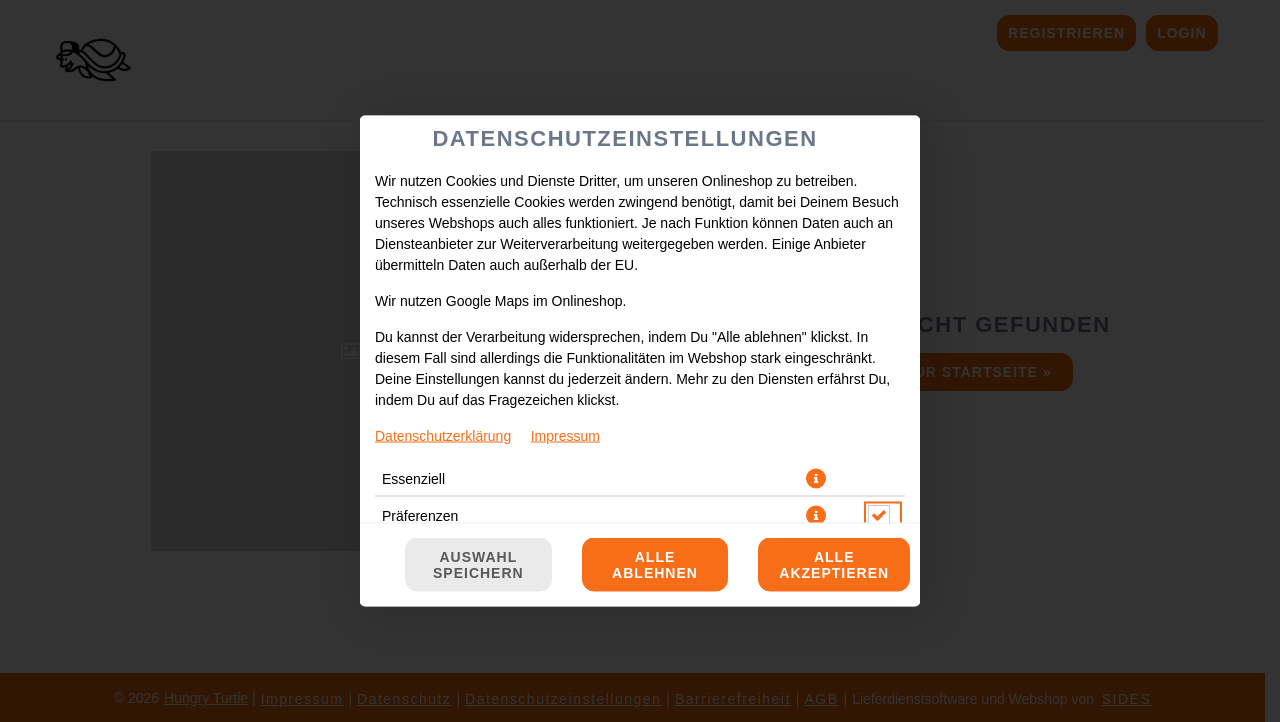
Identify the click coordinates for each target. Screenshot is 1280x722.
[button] (816, 479)
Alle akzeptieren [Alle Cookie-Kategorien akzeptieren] (834, 565)
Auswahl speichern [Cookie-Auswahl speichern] (478, 565)
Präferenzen (420, 516)
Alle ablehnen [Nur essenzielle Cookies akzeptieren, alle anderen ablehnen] (655, 565)
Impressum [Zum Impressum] (565, 436)
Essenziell (413, 479)
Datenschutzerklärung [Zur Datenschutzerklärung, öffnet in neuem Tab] (443, 436)
